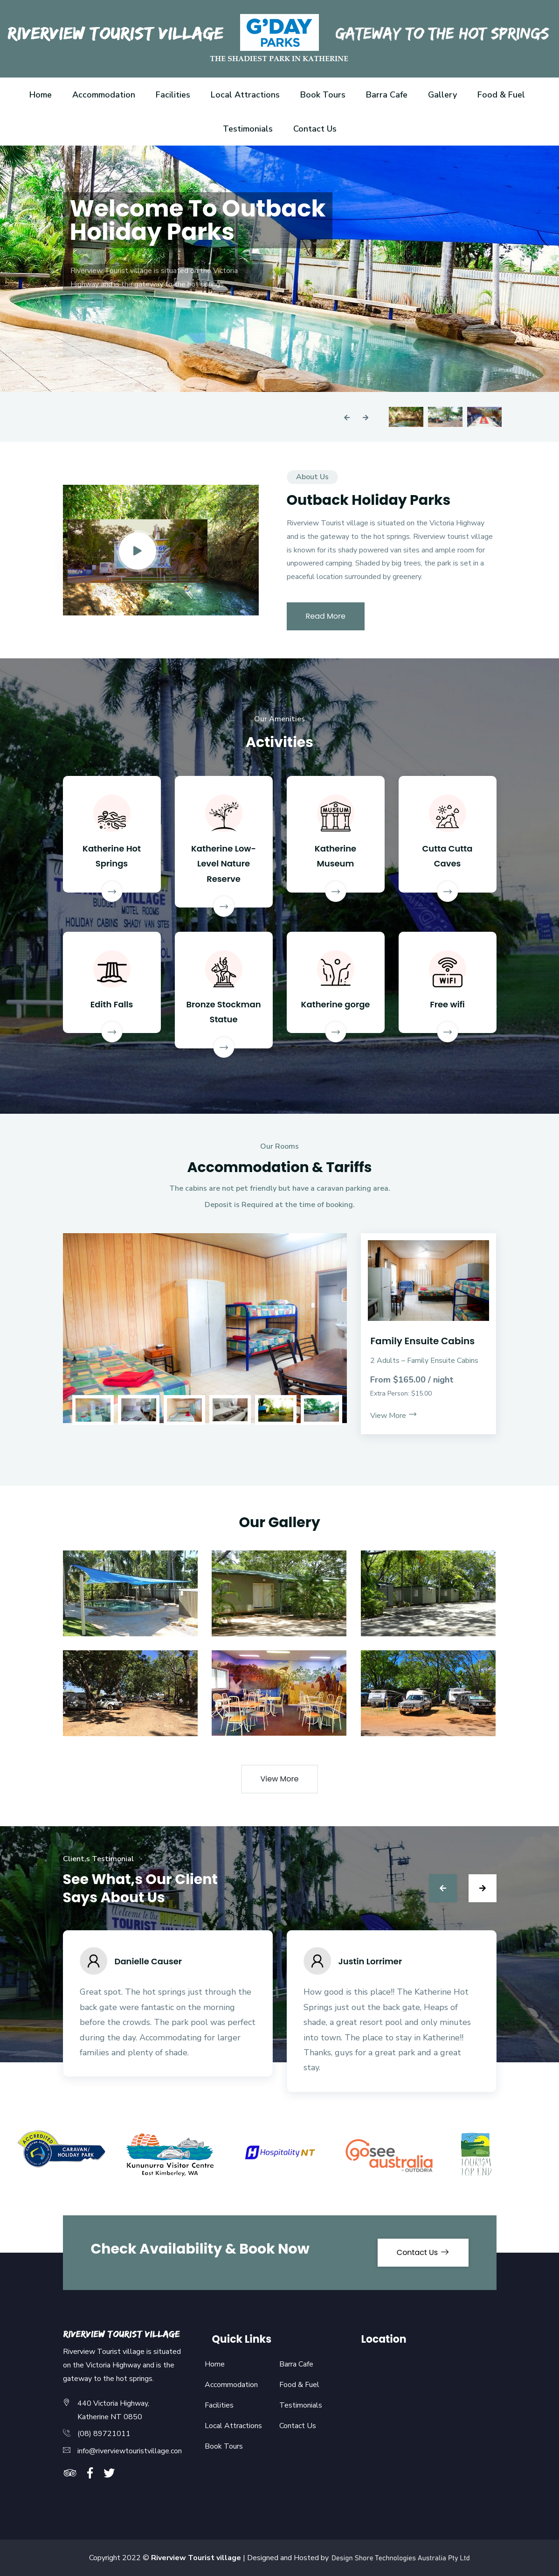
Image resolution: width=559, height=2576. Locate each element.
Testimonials (248, 128)
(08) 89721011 (104, 2434)
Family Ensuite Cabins (422, 1340)
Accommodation (103, 94)
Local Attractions (245, 94)
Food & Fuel (501, 94)
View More (393, 1415)
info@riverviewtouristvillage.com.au (135, 2451)
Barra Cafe (386, 94)
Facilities (173, 94)
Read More (325, 616)
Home (40, 94)
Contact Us (315, 128)
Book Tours (322, 94)
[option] (279, 269)
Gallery (442, 94)
